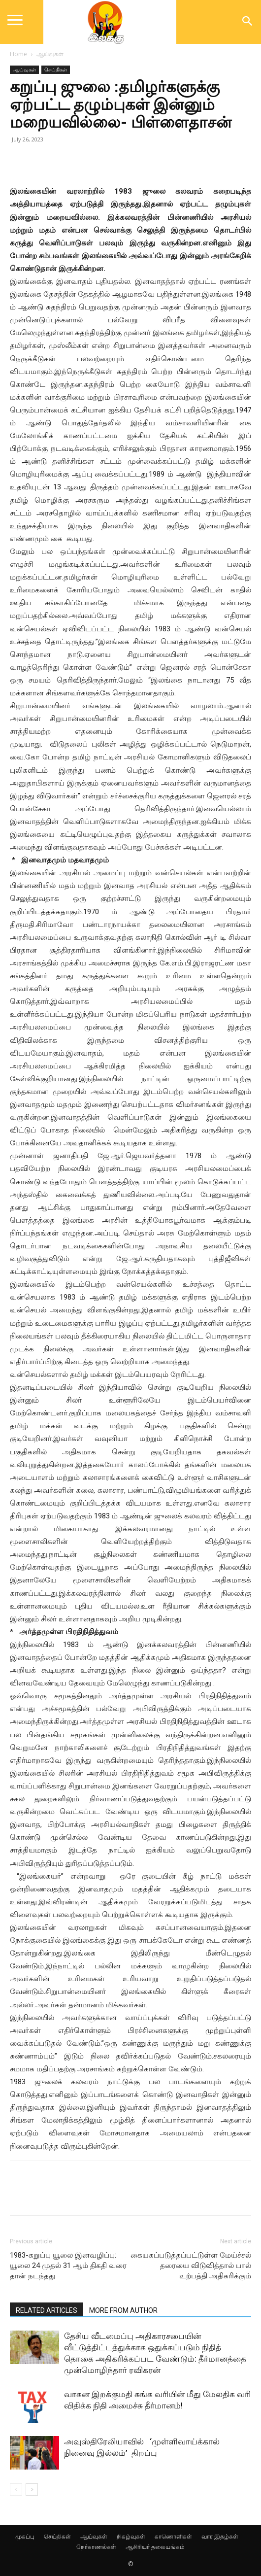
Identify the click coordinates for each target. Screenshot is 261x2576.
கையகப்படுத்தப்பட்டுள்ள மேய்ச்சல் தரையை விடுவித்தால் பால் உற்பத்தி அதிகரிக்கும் (190, 2265)
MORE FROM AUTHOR (123, 2310)
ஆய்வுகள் (50, 54)
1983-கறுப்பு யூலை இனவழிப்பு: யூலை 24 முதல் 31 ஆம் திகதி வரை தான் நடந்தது (68, 2265)
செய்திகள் (55, 69)
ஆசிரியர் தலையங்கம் (155, 2546)
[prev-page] (16, 2489)
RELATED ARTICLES (46, 2310)
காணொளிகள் (173, 2536)
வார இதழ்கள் (219, 2536)
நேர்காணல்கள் (96, 2546)
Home (18, 54)
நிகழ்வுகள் (131, 2536)
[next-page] (32, 2489)
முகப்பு (24, 2536)
